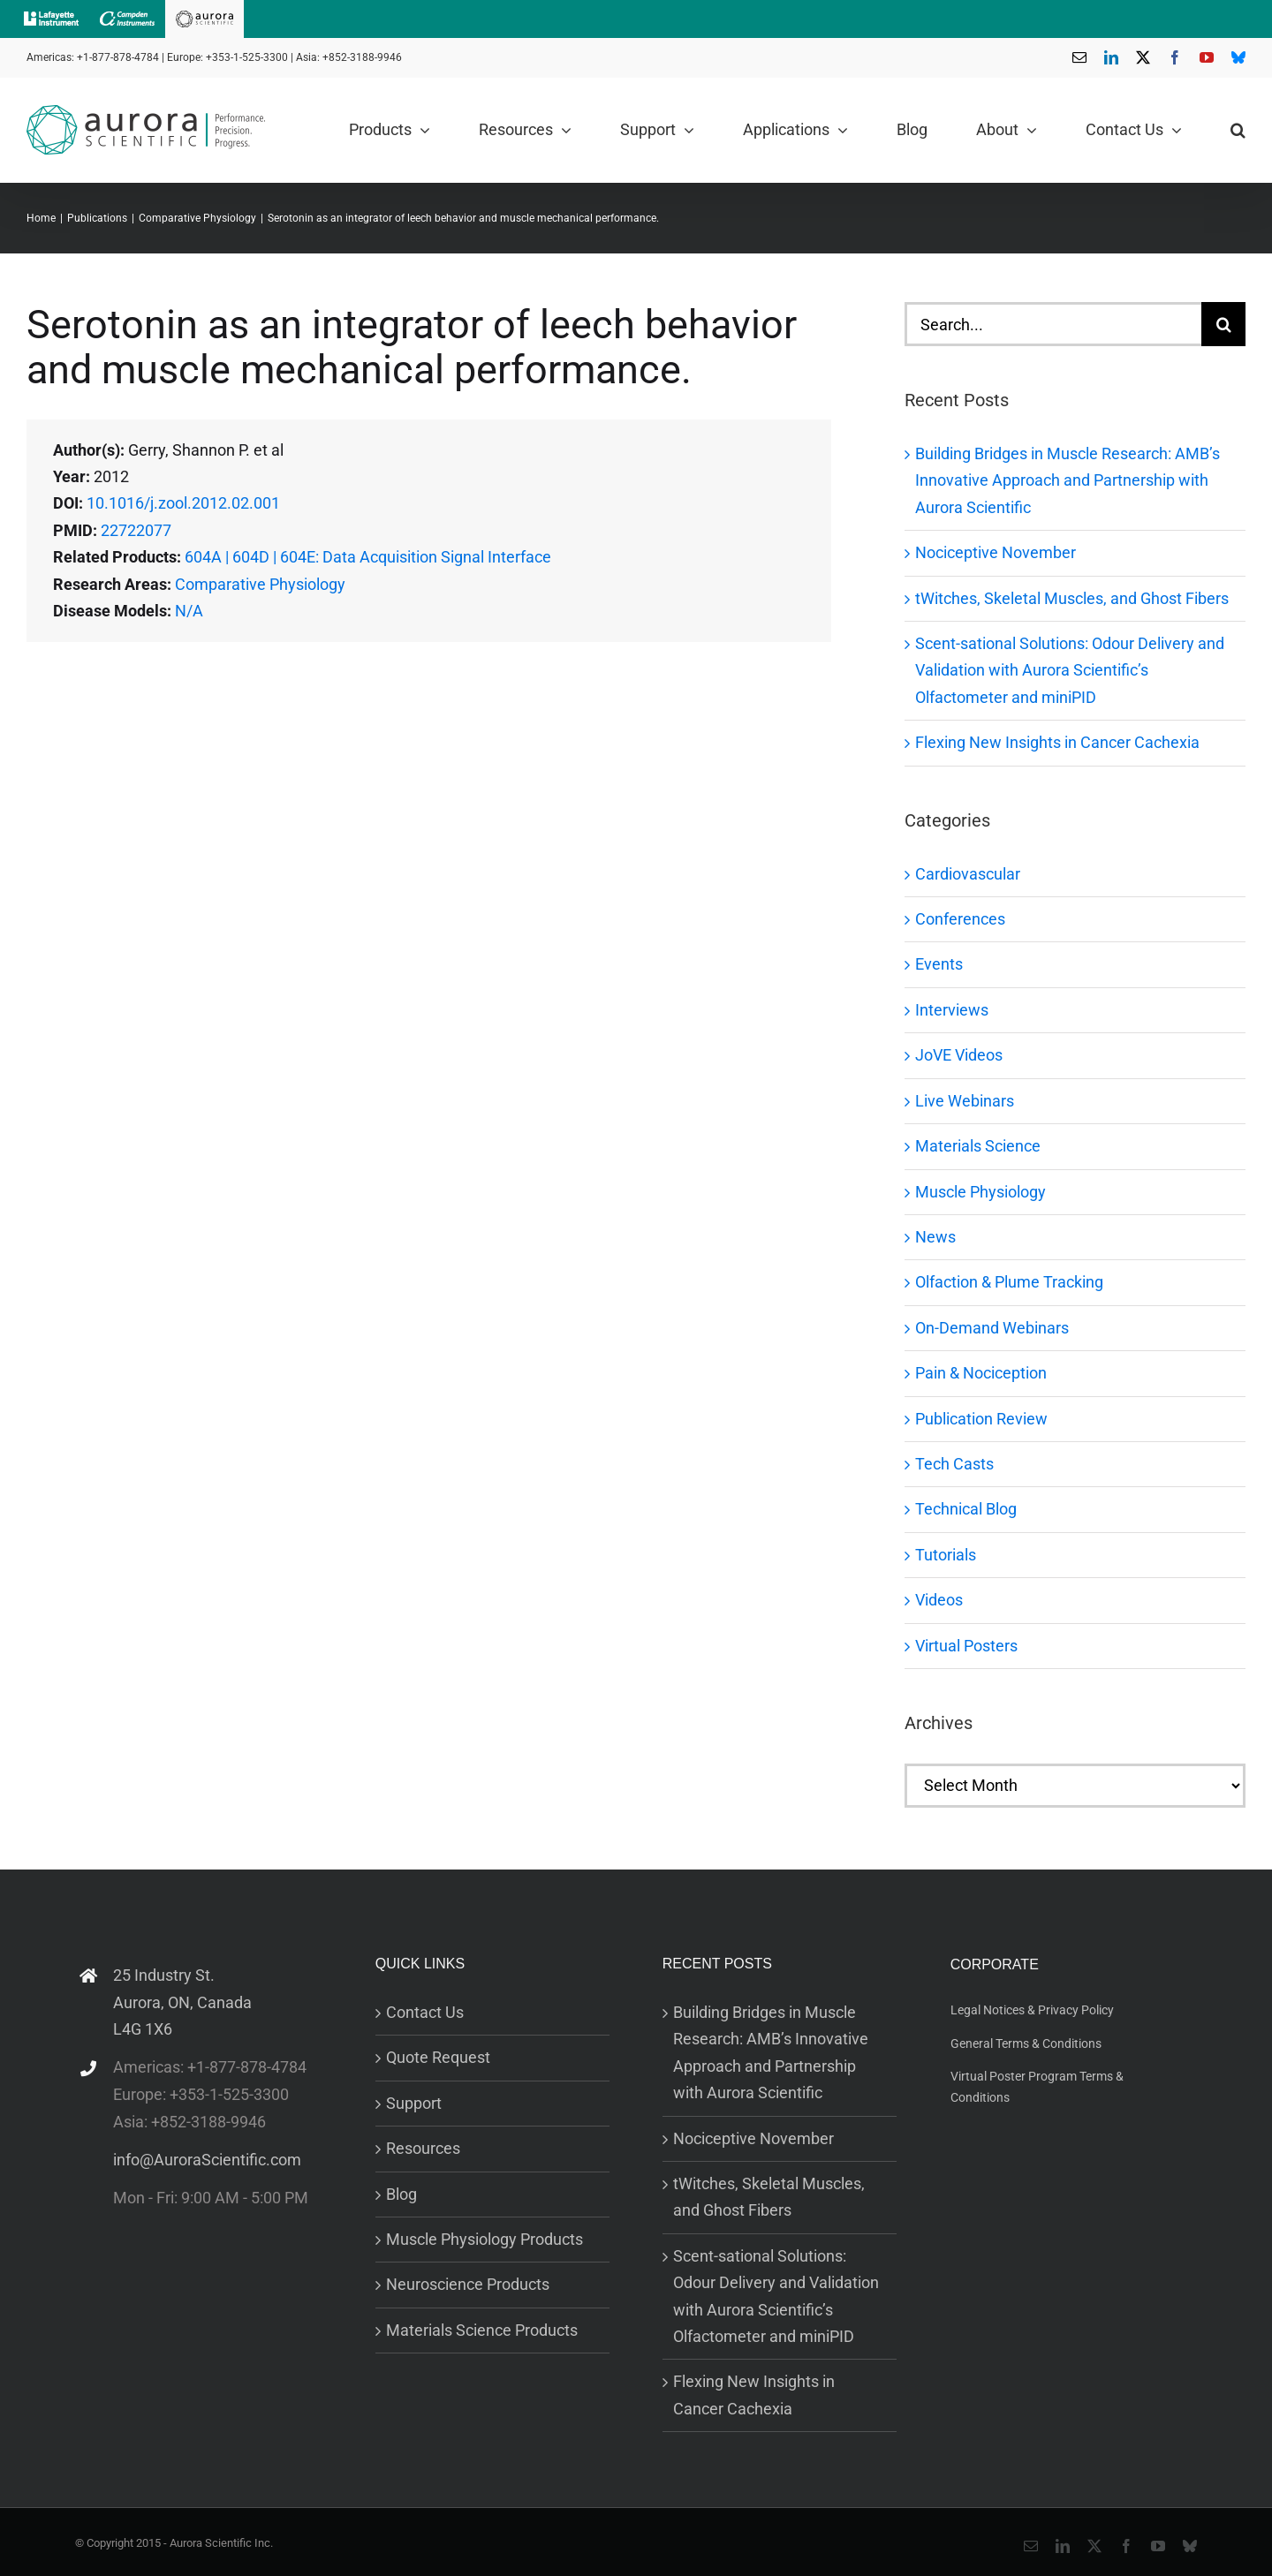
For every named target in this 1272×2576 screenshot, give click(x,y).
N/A (189, 610)
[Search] (1223, 324)
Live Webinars (964, 1101)
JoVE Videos (959, 1055)
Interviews (951, 1010)
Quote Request (438, 2057)
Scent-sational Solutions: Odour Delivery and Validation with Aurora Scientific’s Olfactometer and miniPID (1069, 670)
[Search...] (1053, 324)
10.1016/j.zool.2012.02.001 (183, 503)
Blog (401, 2194)
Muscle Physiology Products (484, 2239)
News (935, 1237)
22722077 (136, 530)
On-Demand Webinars (992, 1327)
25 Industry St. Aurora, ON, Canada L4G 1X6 (182, 2002)
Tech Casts (954, 1463)
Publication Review (981, 1418)
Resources (423, 2148)
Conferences (960, 919)
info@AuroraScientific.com (207, 2159)
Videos (939, 1599)
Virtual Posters (966, 1645)
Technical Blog (966, 1509)
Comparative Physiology (260, 584)
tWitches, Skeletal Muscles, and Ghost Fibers (1072, 598)
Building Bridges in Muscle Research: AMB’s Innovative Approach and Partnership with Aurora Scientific (1067, 480)
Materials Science (978, 1146)
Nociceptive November (995, 552)
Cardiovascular (967, 874)
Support (414, 2103)
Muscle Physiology (980, 1191)
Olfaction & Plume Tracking (1009, 1282)
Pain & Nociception (981, 1373)
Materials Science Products (482, 2330)
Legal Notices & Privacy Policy (1032, 2010)
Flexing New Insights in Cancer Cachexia (1057, 742)
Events (939, 964)
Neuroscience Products (467, 2284)
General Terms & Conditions (1026, 2043)
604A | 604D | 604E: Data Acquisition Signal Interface (368, 557)
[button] (1238, 130)
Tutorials (945, 1554)
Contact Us (425, 2012)
